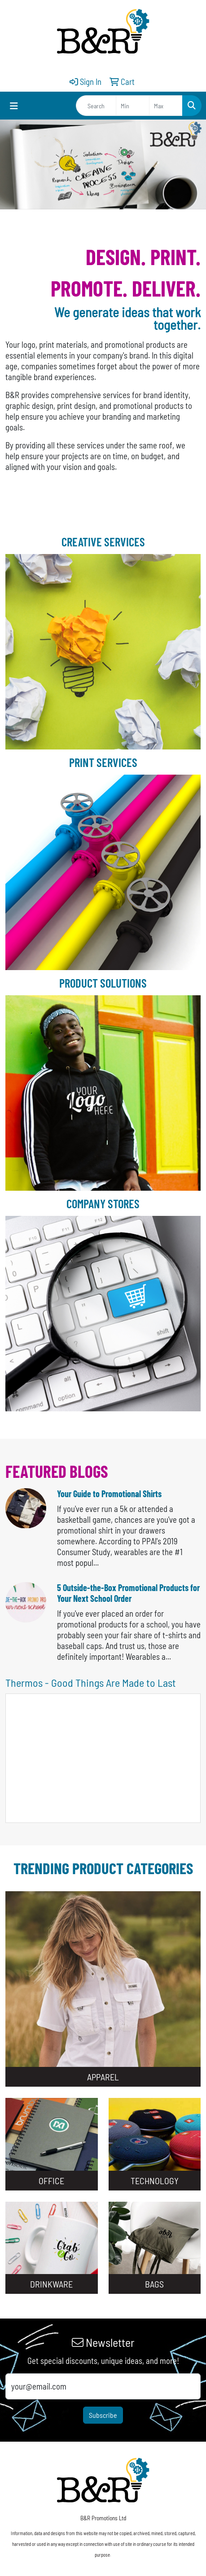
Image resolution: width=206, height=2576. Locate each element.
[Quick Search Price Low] (132, 105)
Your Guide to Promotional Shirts (109, 1493)
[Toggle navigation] (13, 105)
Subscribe (103, 2415)
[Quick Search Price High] (166, 105)
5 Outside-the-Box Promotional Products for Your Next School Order (128, 1593)
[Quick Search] (96, 105)
